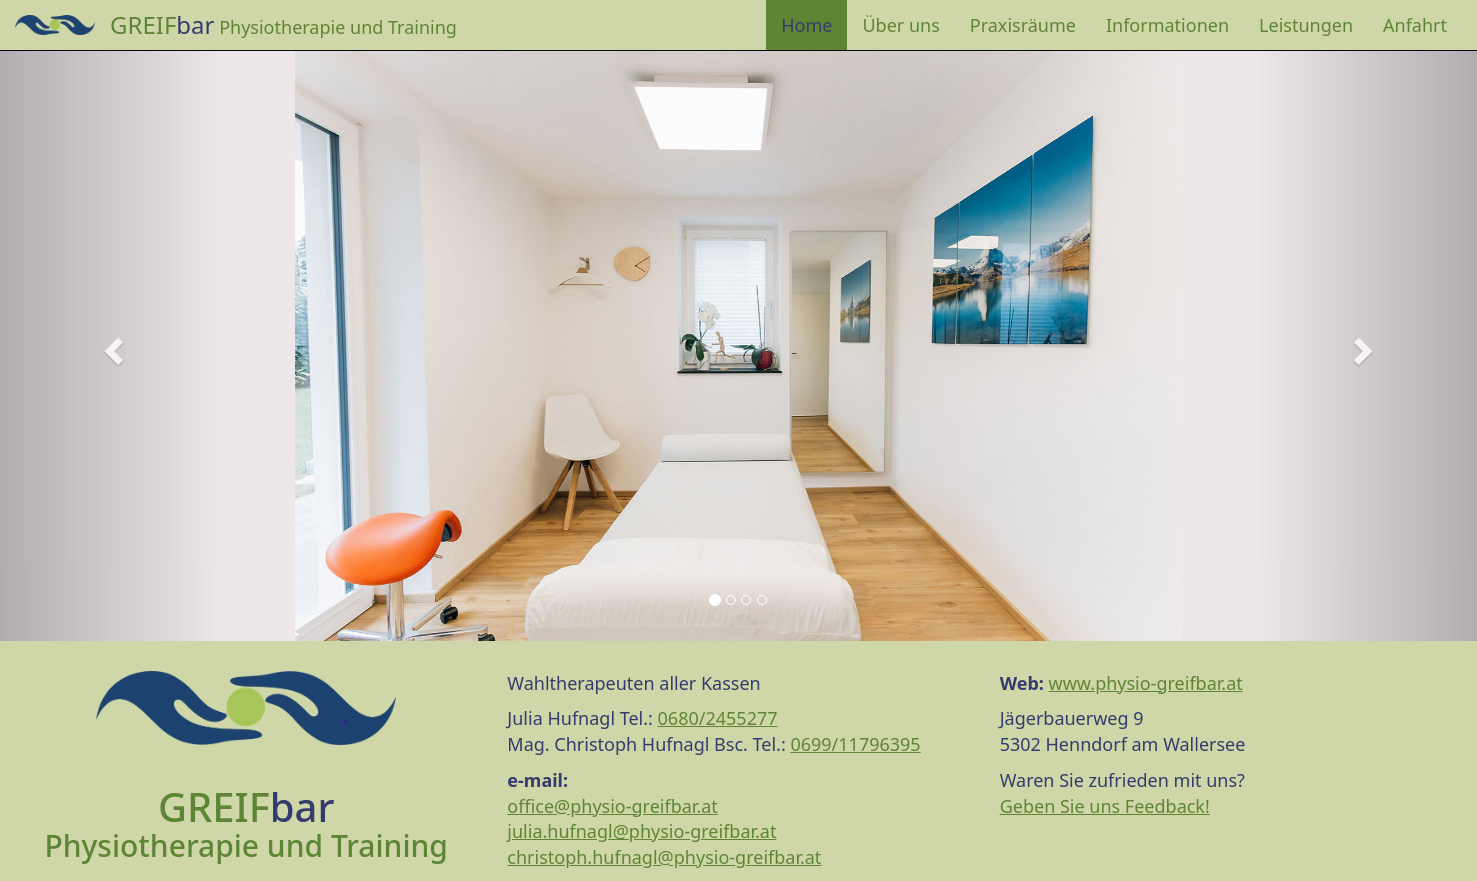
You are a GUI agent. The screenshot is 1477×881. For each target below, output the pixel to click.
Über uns (900, 25)
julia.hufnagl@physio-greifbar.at (641, 831)
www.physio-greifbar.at (1146, 683)
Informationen (1167, 25)
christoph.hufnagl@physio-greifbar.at (664, 857)
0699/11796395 (855, 744)
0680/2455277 (718, 718)
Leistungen (1306, 25)
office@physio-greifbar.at (612, 806)
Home (806, 25)
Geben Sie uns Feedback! (1105, 806)
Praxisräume (1023, 25)
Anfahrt (1415, 25)
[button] (111, 345)
